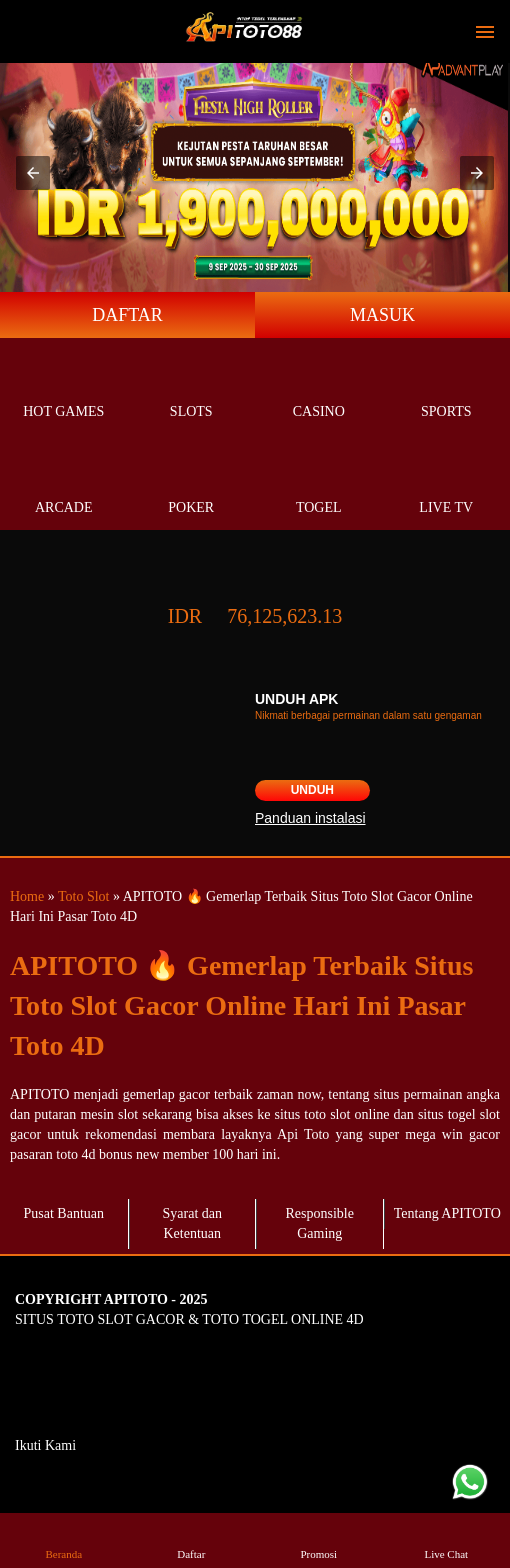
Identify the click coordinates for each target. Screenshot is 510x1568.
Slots (192, 388)
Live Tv (447, 484)
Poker (192, 484)
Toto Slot (84, 896)
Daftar (191, 1539)
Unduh (312, 790)
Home (27, 896)
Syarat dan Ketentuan (192, 1223)
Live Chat (446, 1539)
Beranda (64, 1539)
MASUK (382, 315)
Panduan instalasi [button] (310, 818)
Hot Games (64, 388)
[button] (33, 173)
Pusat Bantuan (64, 1213)
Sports (447, 388)
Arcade (64, 484)
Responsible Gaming (320, 1223)
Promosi (319, 1539)
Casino (319, 388)
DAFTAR (127, 315)
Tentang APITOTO (447, 1213)
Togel (319, 484)
